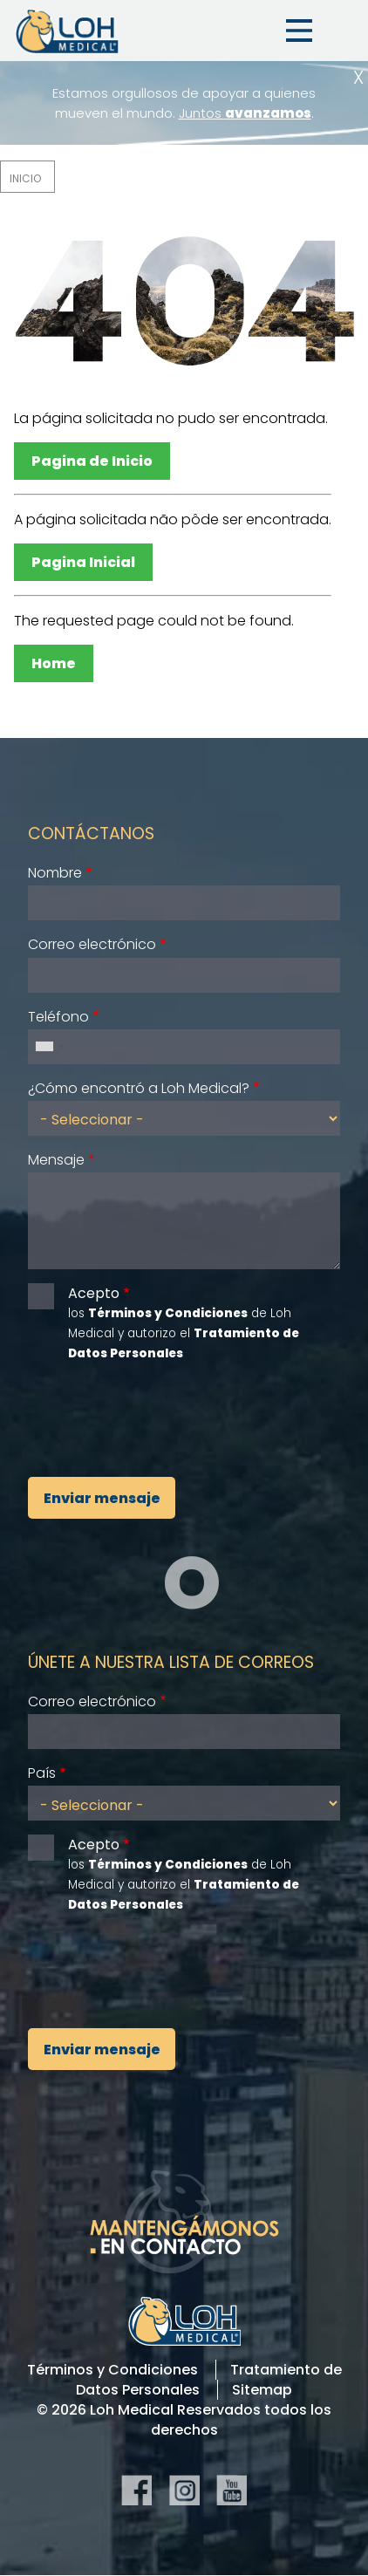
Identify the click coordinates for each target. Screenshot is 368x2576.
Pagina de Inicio (92, 461)
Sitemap (262, 2390)
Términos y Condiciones (112, 2370)
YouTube (231, 2490)
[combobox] (49, 1046)
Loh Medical (66, 30)
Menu (299, 30)
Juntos (245, 113)
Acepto (93, 1293)
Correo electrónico (92, 944)
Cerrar (358, 77)
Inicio (25, 178)
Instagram (184, 2490)
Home (53, 663)
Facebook (136, 2490)
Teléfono (58, 1017)
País (42, 1773)
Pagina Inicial (83, 562)
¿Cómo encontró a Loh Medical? (138, 1088)
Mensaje (56, 1160)
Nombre (55, 873)
